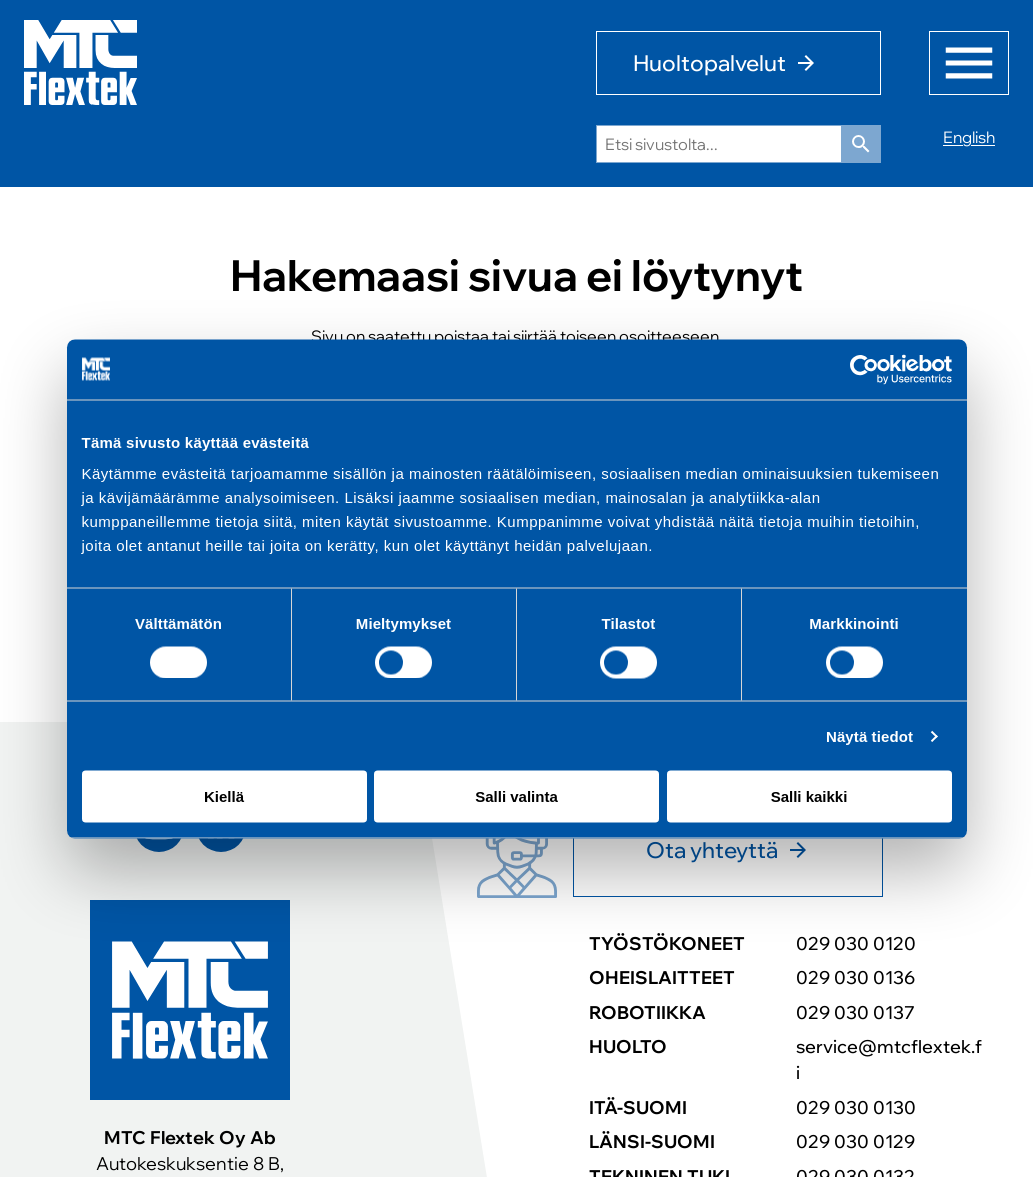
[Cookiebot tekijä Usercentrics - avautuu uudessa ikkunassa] (864, 369)
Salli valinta (516, 796)
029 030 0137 (855, 1012)
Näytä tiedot (869, 735)
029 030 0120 (856, 943)
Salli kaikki (809, 796)
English (969, 137)
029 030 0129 (855, 1141)
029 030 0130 (856, 1107)
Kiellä (224, 796)
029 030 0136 (855, 977)
